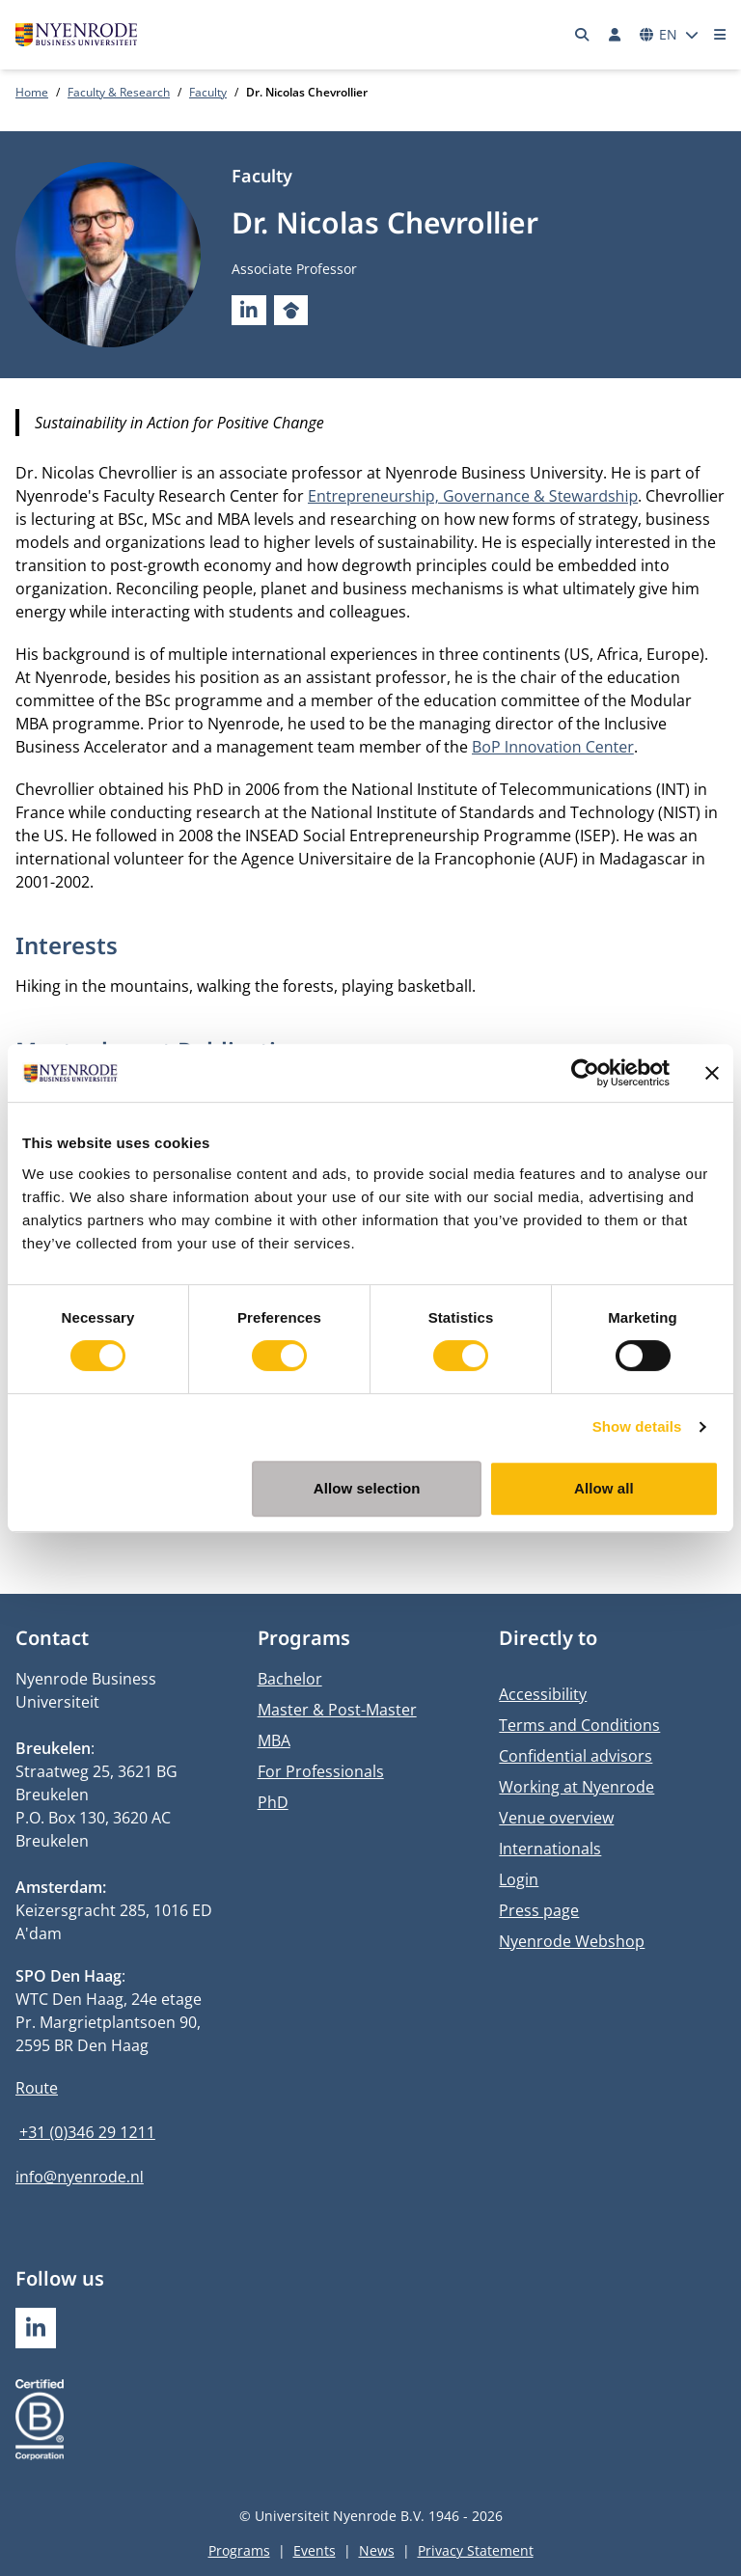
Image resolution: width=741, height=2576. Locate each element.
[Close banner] (712, 1073)
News (377, 2550)
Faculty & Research (119, 92)
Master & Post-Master (337, 1709)
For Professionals (321, 1771)
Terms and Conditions (579, 1725)
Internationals (550, 1848)
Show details (637, 1426)
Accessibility (543, 1694)
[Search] (582, 34)
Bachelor (290, 1678)
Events (314, 2550)
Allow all (604, 1488)
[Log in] (614, 35)
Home (31, 92)
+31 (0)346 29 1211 (87, 2132)
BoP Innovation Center (553, 746)
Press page (539, 1910)
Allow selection (367, 1488)
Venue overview (556, 1817)
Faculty (208, 92)
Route (36, 2087)
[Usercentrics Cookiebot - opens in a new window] (585, 1072)
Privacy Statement (476, 2550)
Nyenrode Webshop (572, 1941)
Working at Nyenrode (576, 1786)
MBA (274, 1740)
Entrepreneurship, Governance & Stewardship (473, 496)
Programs (239, 2550)
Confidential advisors (575, 1756)
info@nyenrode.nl (79, 2176)
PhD (273, 1802)
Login (518, 1879)
